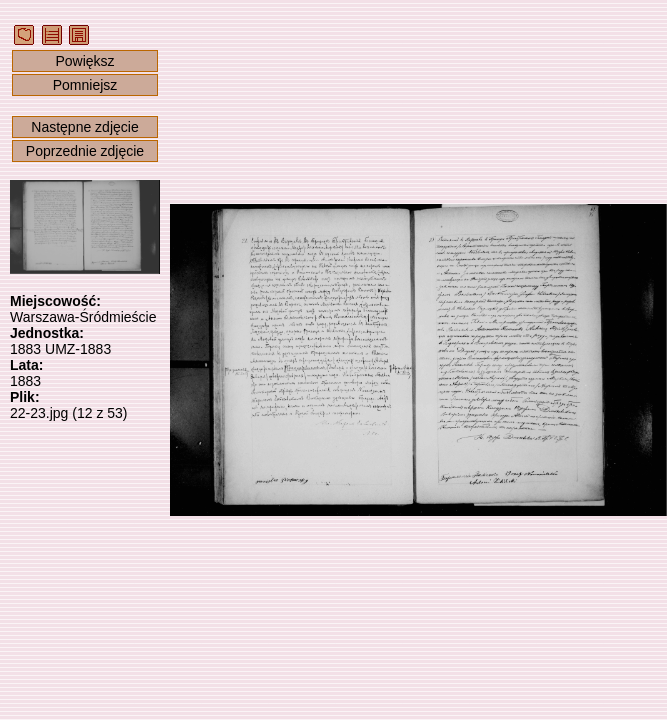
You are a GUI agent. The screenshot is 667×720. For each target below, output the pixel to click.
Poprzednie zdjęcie (85, 151)
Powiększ (84, 61)
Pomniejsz (85, 85)
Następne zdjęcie (84, 127)
